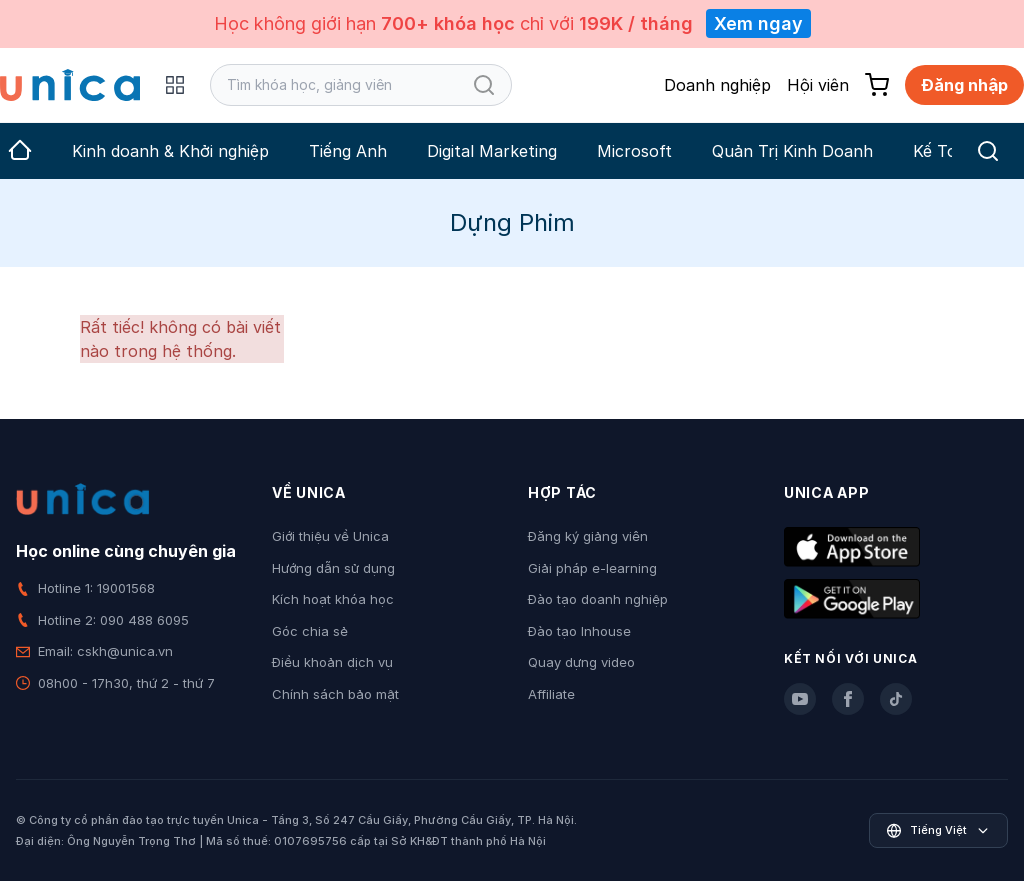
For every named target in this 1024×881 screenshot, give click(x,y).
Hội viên (818, 85)
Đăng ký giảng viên (588, 536)
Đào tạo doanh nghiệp (598, 599)
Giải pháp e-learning (592, 568)
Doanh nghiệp (717, 85)
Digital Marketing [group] (492, 151)
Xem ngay (758, 23)
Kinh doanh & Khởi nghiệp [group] (170, 151)
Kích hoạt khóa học (333, 599)
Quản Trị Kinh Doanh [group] (792, 151)
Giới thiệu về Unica (330, 536)
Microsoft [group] (634, 151)
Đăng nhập (964, 85)
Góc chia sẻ (310, 631)
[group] (20, 151)
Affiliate (551, 694)
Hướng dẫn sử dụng (333, 568)
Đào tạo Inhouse (579, 631)
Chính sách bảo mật (335, 694)
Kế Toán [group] (944, 151)
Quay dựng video (581, 662)
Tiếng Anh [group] (348, 151)
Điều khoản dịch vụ (332, 662)
